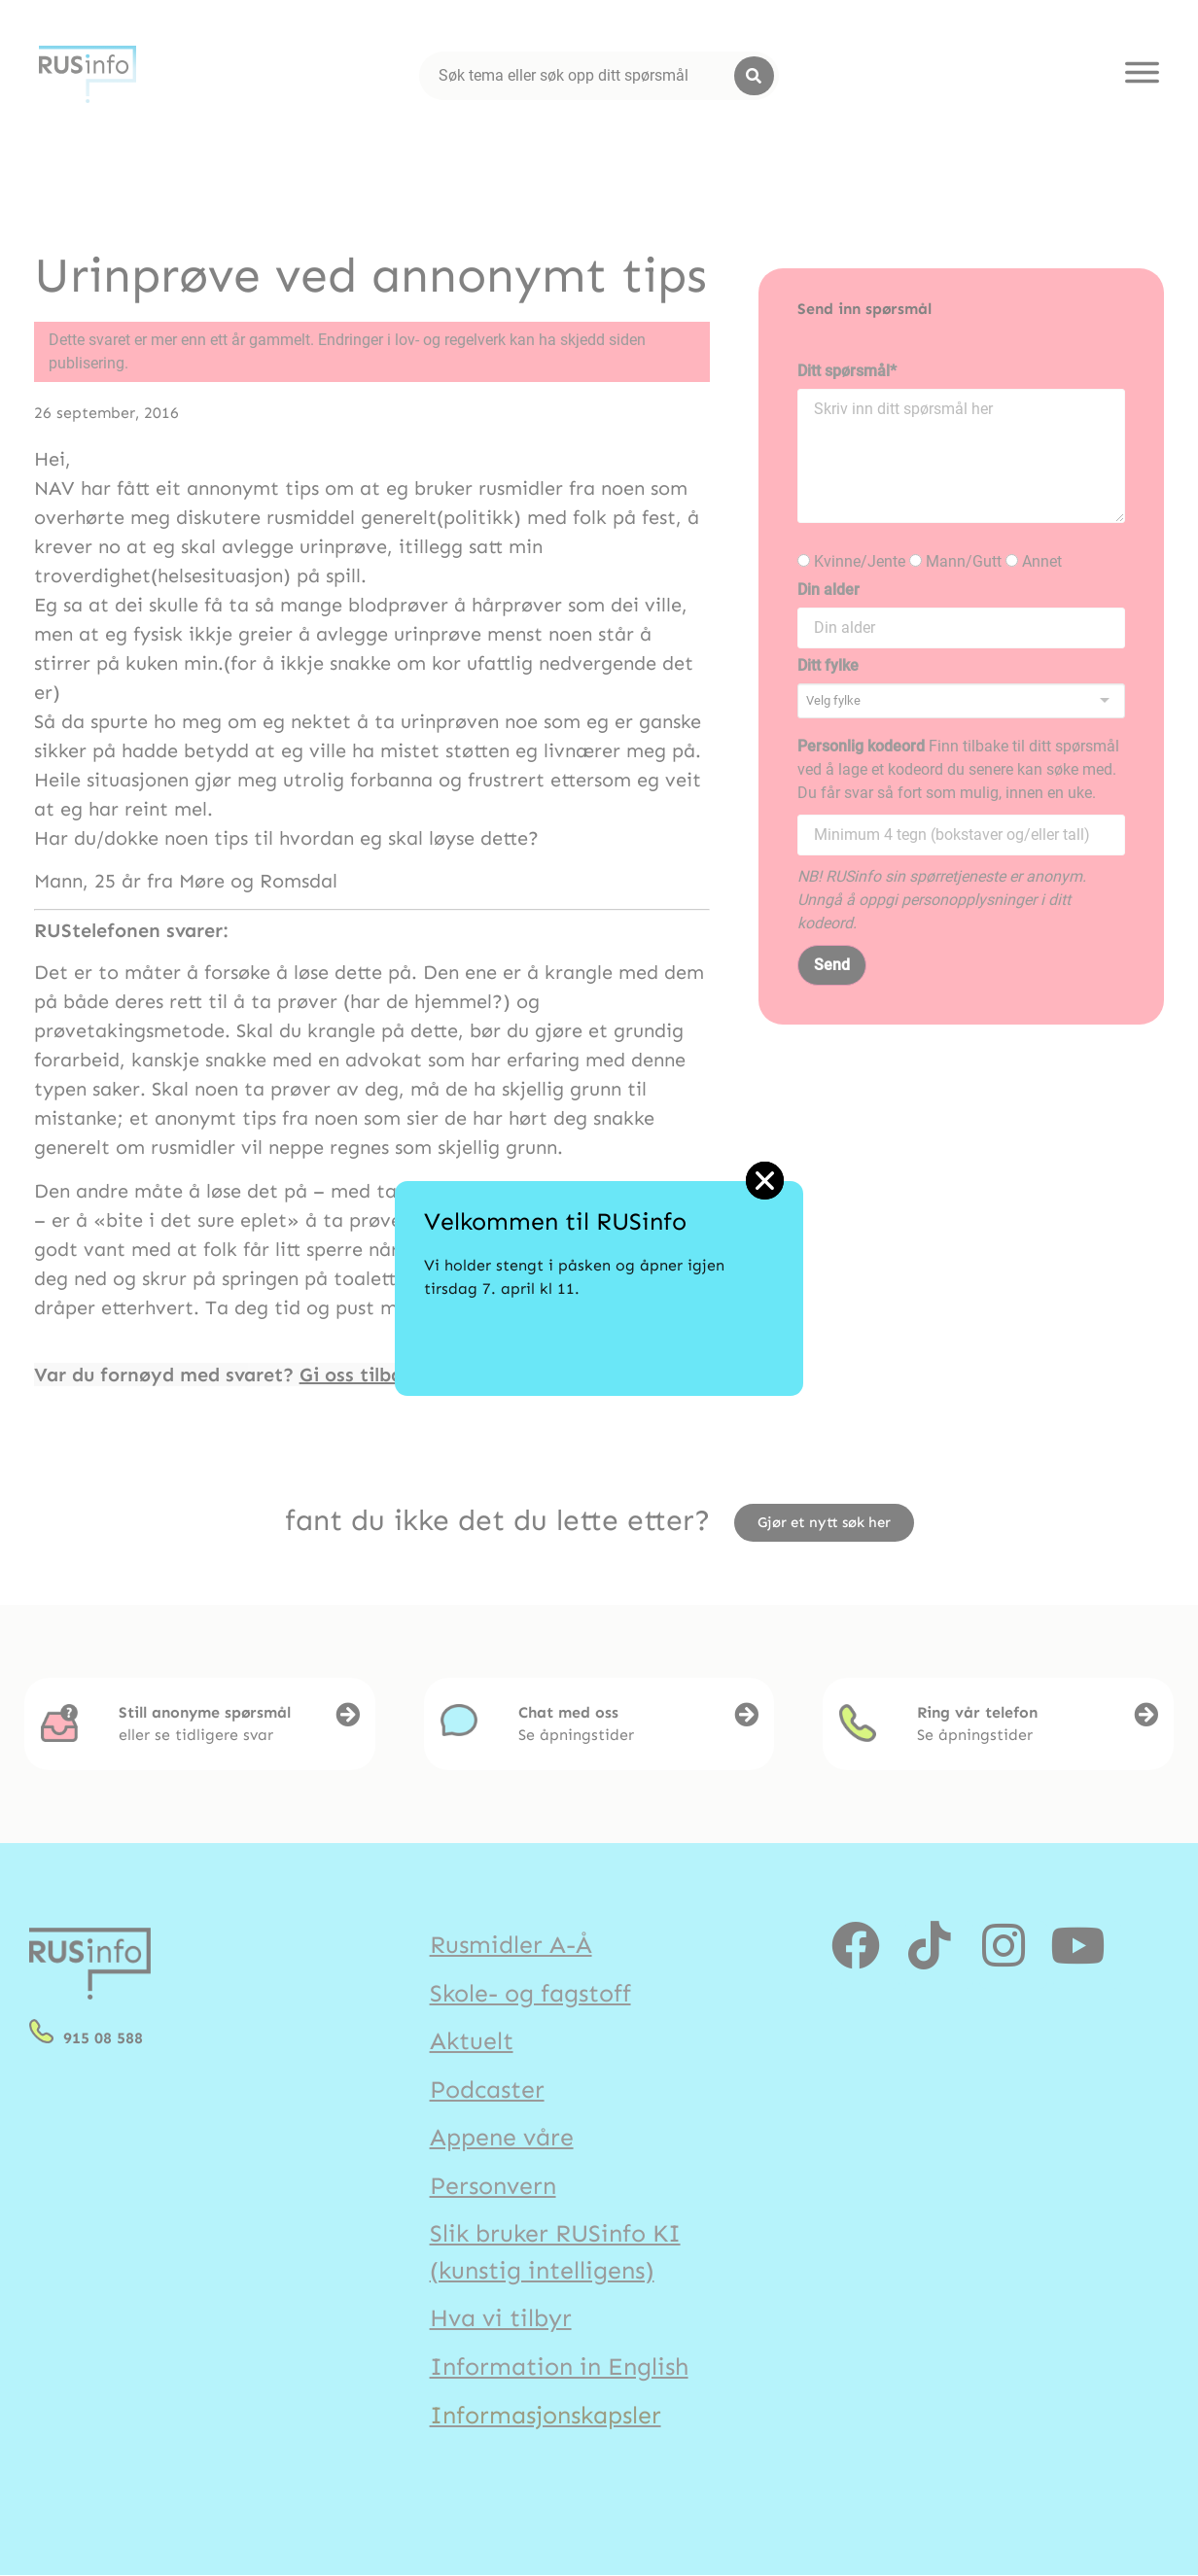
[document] (599, 1288)
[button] (765, 1181)
